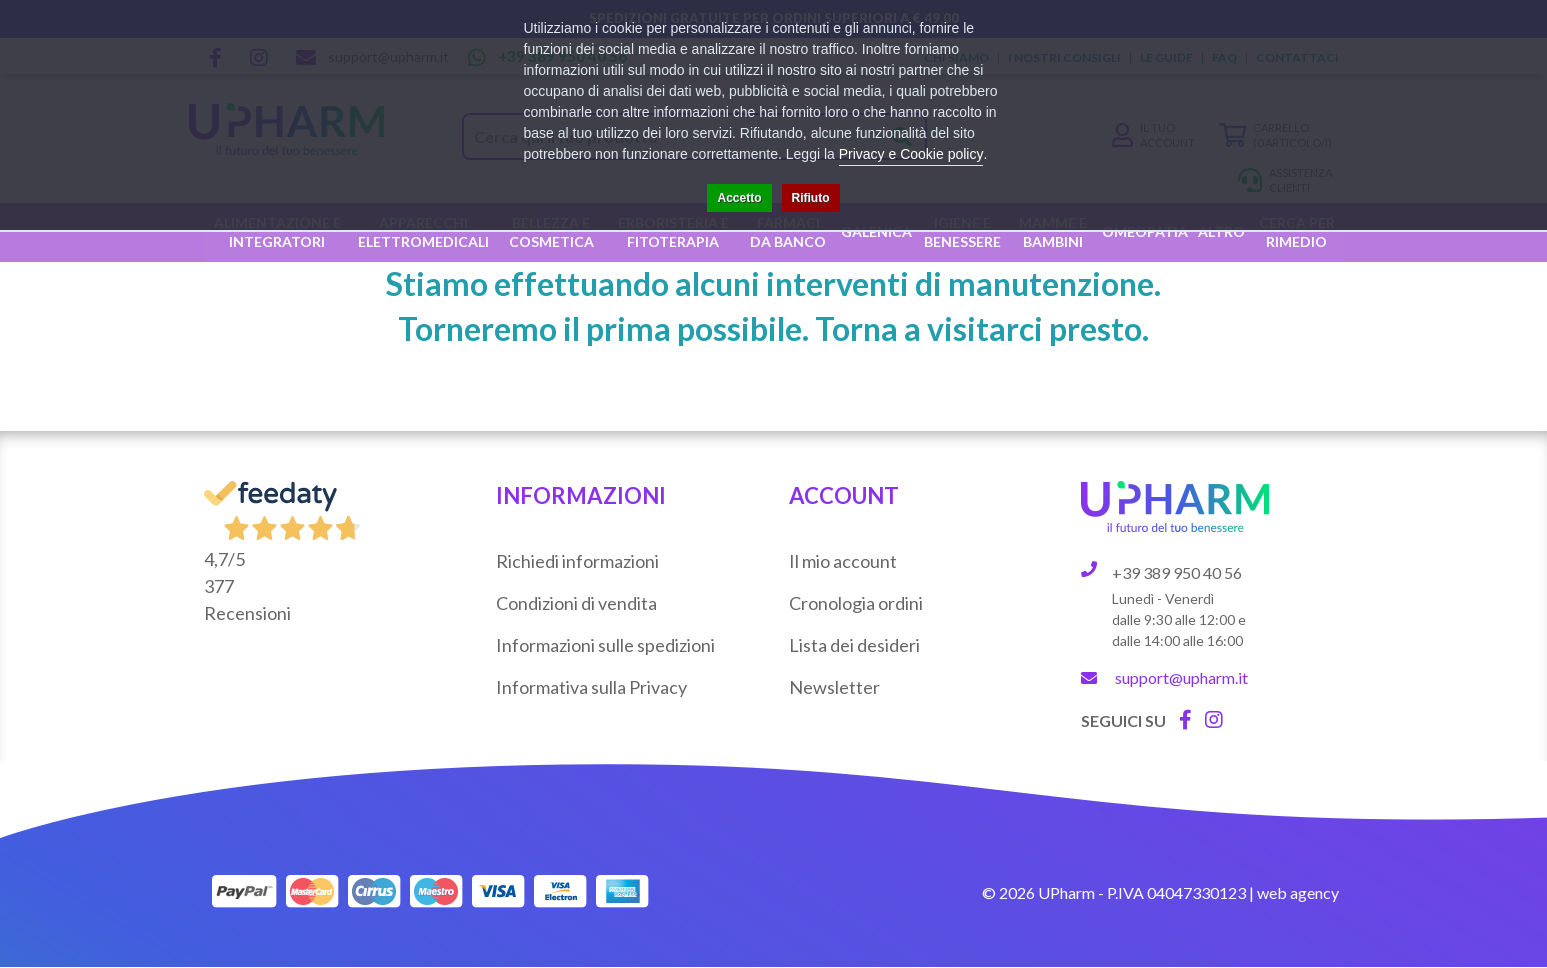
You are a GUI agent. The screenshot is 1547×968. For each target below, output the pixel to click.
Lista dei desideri (854, 644)
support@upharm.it (1181, 677)
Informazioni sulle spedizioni (605, 644)
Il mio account (843, 560)
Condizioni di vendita (576, 602)
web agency (1298, 892)
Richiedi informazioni (577, 560)
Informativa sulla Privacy (591, 686)
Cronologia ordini (856, 602)
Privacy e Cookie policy (911, 154)
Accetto (739, 198)
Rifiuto (811, 198)
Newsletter (834, 686)
